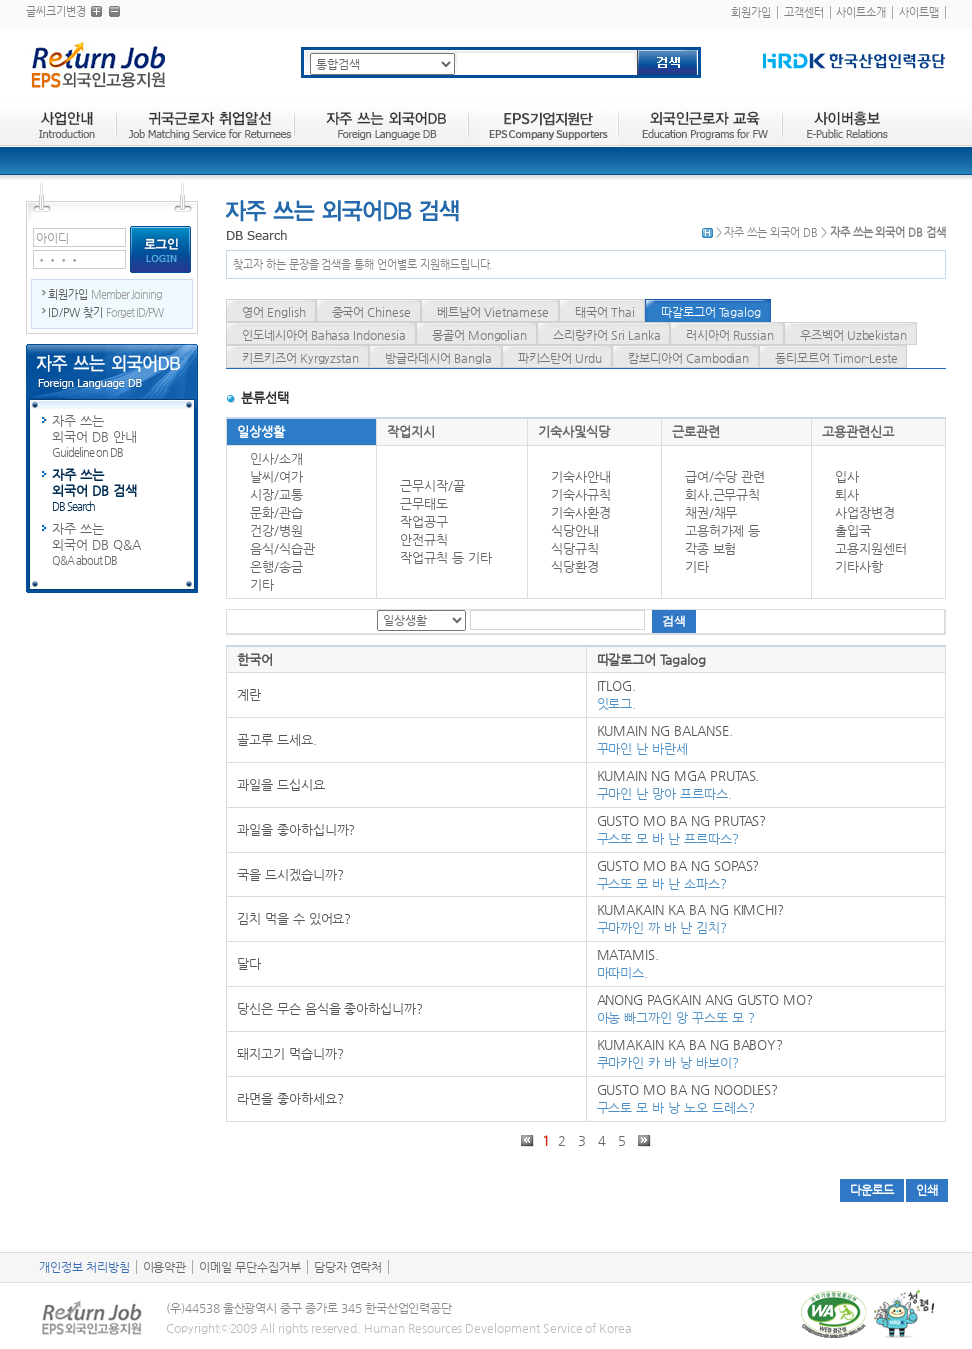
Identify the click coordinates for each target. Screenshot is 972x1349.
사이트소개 (861, 12)
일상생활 (261, 431)
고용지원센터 (871, 548)
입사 (847, 476)
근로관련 (696, 431)
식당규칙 (575, 548)
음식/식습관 (282, 548)
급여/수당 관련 (725, 476)
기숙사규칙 (581, 494)
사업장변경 (865, 512)
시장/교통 (276, 494)
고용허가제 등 (723, 530)
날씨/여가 (276, 476)
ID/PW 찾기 (105, 312)
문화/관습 (276, 512)
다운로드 (872, 1190)
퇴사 (847, 494)
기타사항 (859, 566)
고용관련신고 (858, 431)
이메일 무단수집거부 (250, 1267)
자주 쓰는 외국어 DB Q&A (124, 545)
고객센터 (804, 12)
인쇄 (927, 1190)
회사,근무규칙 (723, 494)
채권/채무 (711, 512)
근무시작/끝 (432, 485)
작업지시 (411, 431)
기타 (262, 584)
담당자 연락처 (348, 1267)
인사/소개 (276, 458)
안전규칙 (424, 539)
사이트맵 (919, 12)
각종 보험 (711, 548)
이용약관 (165, 1267)
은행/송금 (276, 566)
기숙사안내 (581, 476)
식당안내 (575, 530)
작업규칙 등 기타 (446, 557)
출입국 (853, 530)
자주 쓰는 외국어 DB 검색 (124, 491)
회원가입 (751, 12)
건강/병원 (276, 530)
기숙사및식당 (574, 431)
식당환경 (575, 566)
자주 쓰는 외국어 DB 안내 (124, 437)
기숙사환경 (581, 512)
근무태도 (424, 503)
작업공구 (424, 521)
